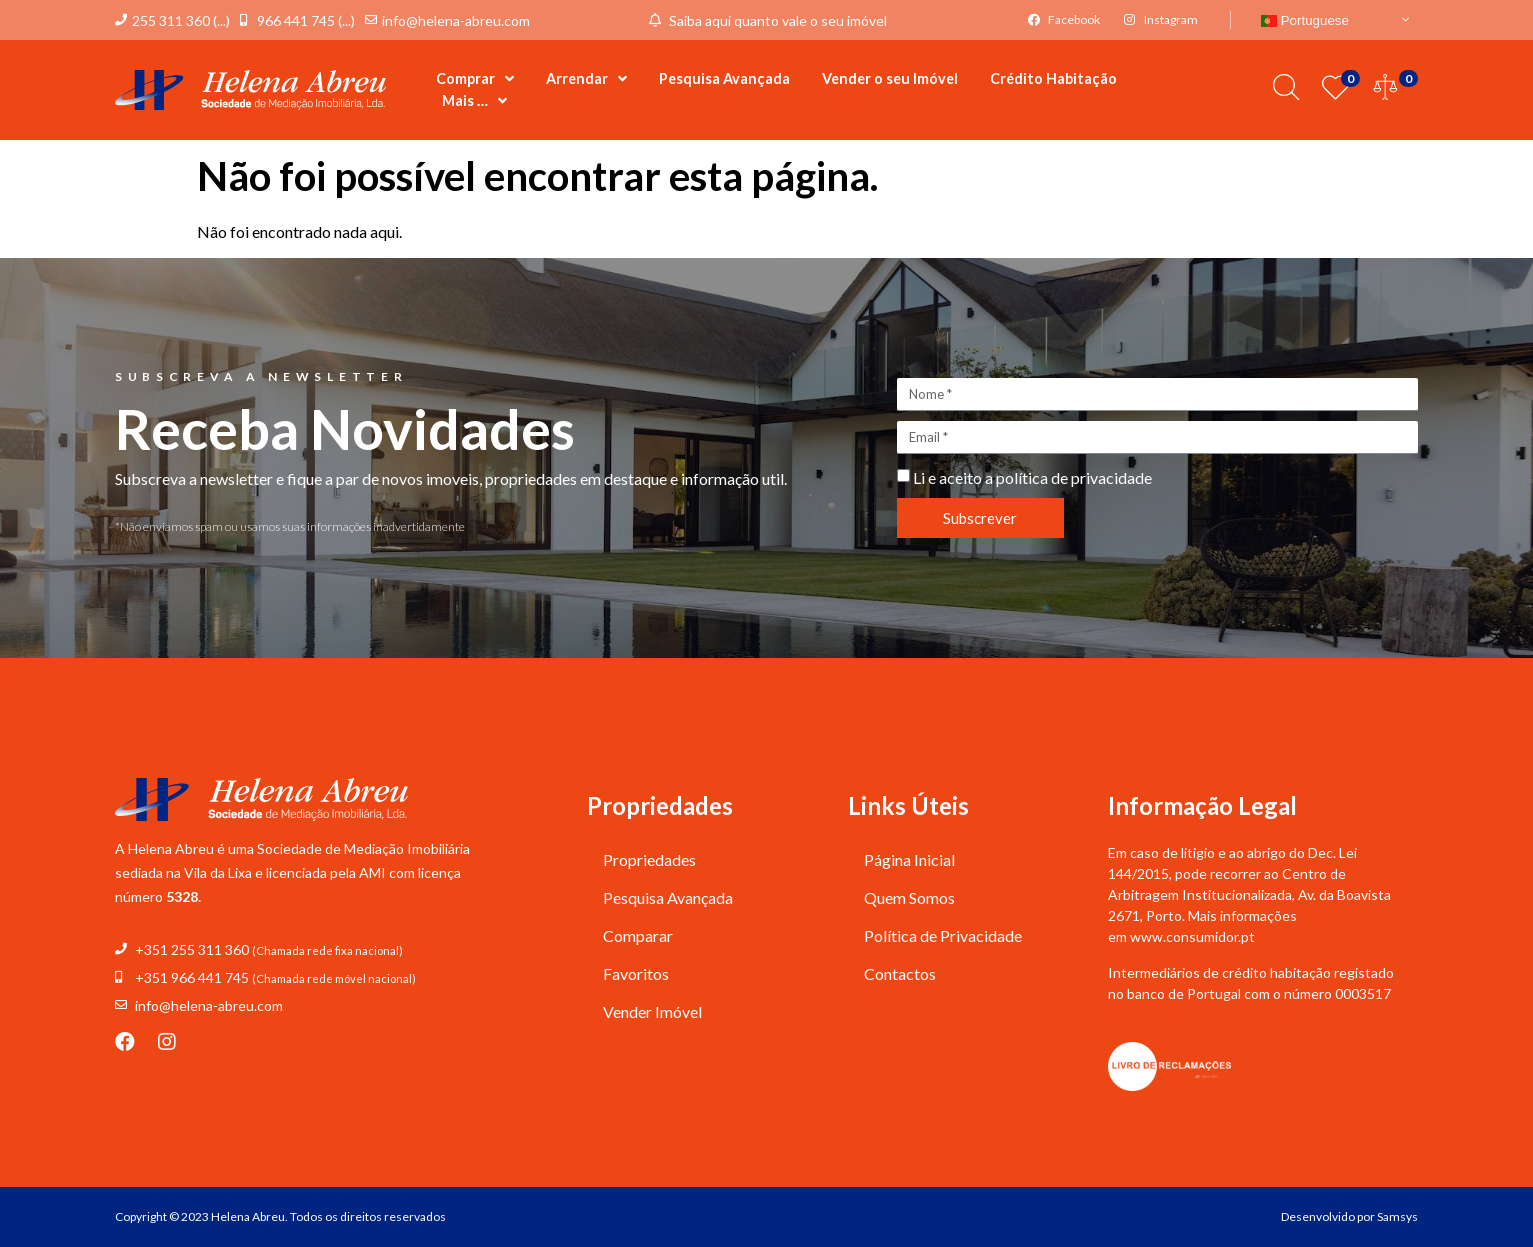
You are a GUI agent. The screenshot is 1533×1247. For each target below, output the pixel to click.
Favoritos (636, 973)
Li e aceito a (1032, 477)
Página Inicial (909, 859)
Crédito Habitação (1053, 78)
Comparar (638, 935)
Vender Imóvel (652, 1011)
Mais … (474, 101)
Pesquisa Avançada (724, 78)
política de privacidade (1074, 477)
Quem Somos (909, 897)
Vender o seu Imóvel (890, 78)
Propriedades (649, 859)
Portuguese (1305, 20)
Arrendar (586, 79)
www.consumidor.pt (1192, 936)
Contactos (900, 973)
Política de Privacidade (943, 935)
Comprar (475, 79)
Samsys (1397, 1216)
